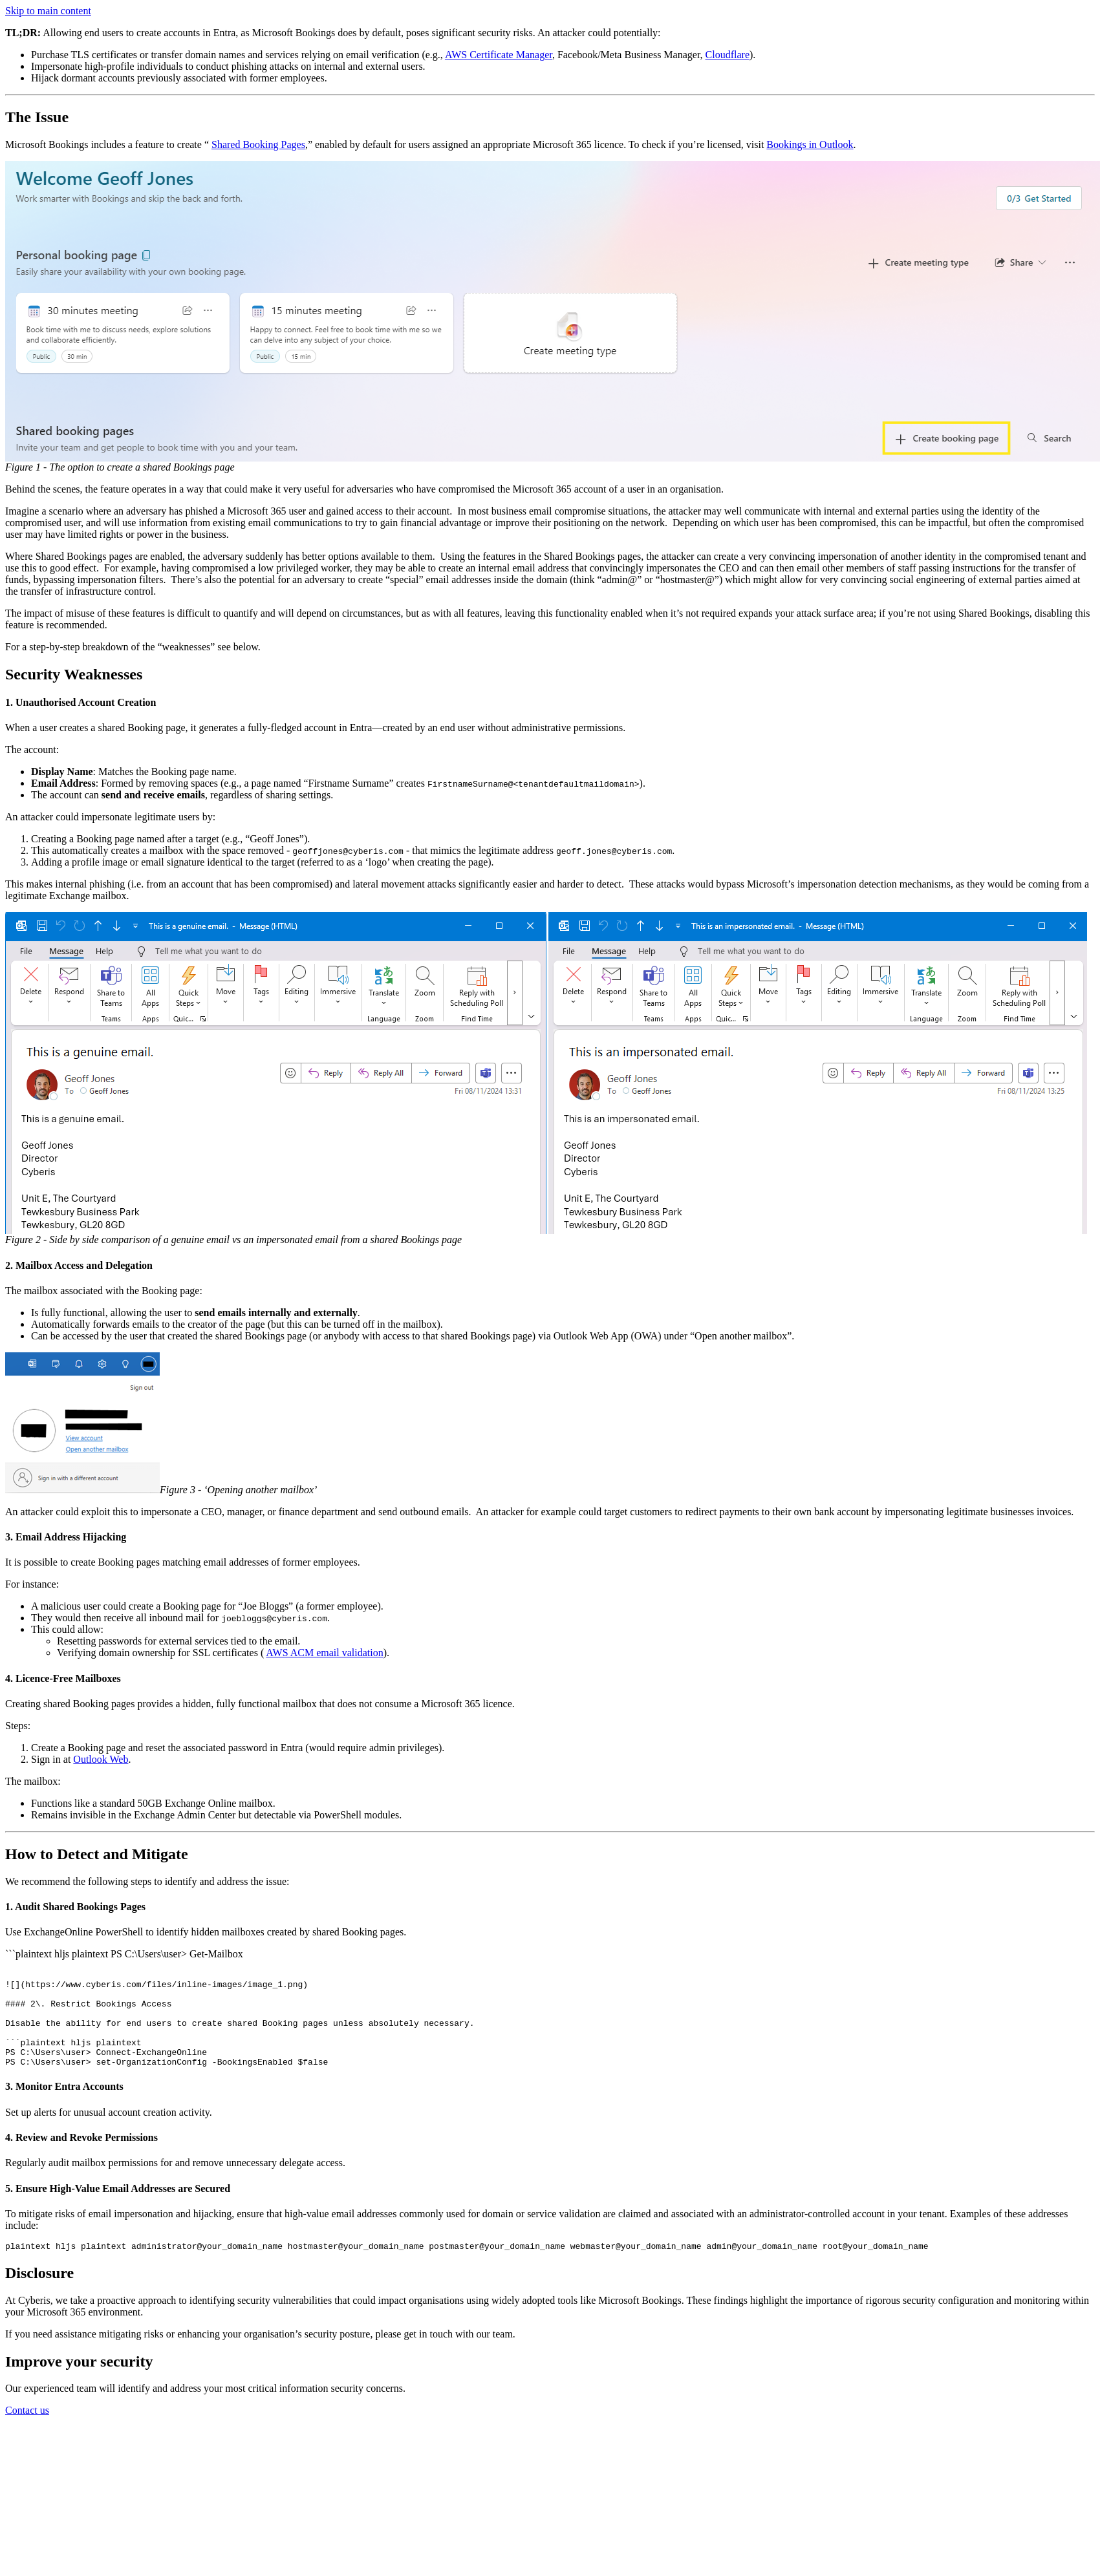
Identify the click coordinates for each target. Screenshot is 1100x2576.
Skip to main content (48, 10)
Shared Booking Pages (258, 144)
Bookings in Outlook (809, 144)
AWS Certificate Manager (498, 54)
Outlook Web (100, 1759)
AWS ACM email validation (324, 1652)
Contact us (27, 2431)
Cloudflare (728, 54)
